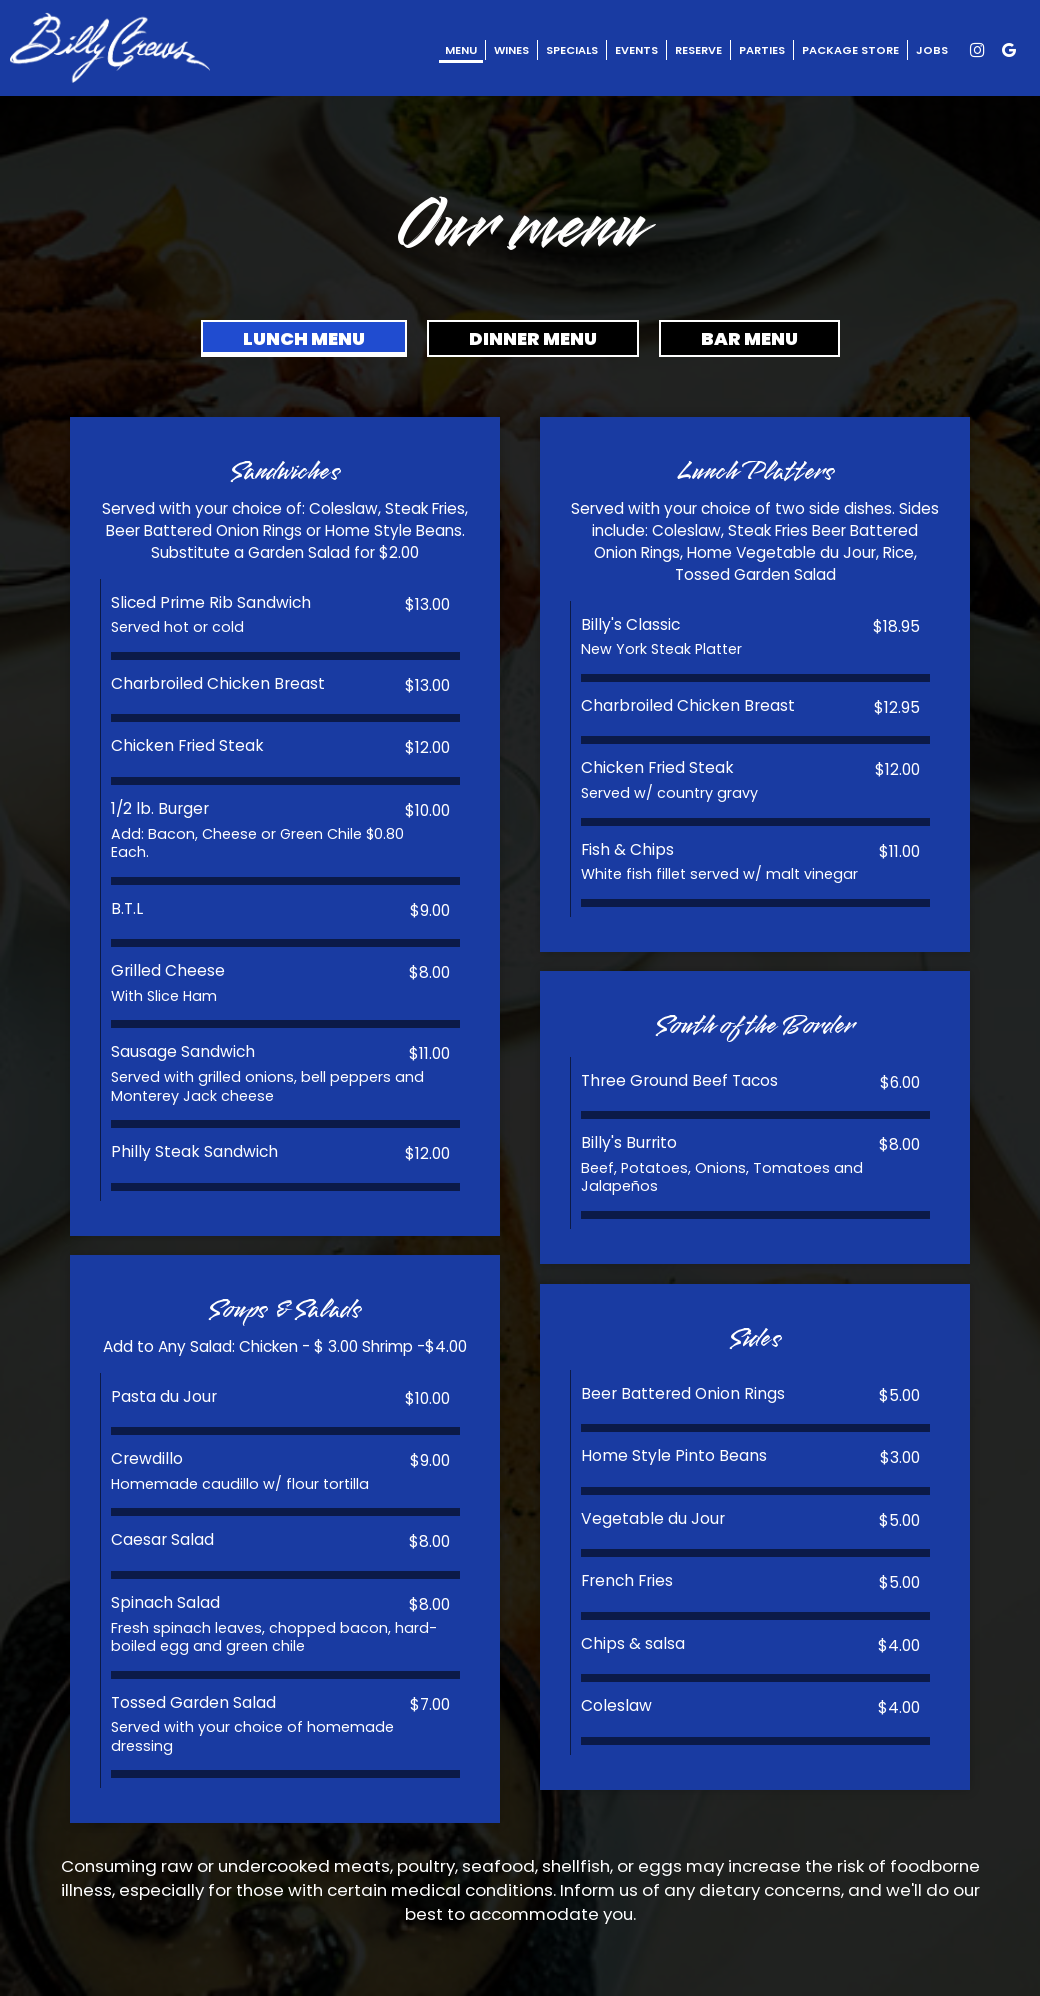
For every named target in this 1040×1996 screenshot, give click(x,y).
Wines (511, 50)
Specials (572, 50)
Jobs (932, 50)
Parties (762, 50)
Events (636, 50)
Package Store (850, 50)
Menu (461, 50)
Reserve (698, 50)
